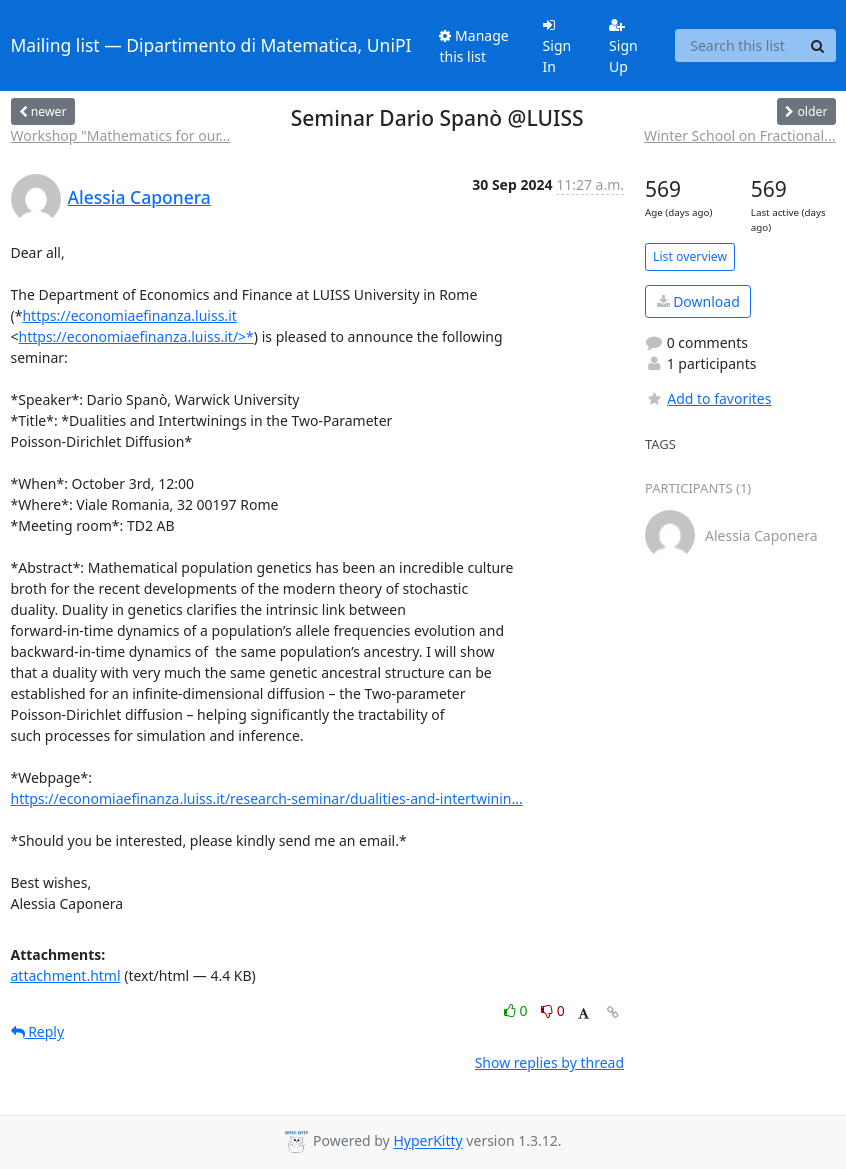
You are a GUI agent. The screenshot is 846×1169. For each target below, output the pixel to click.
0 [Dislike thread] (553, 1010)
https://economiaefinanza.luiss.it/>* (136, 336)
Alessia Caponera (139, 197)
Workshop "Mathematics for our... (121, 135)
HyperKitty (427, 1141)
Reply (38, 1031)
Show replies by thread (549, 1062)
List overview (690, 256)
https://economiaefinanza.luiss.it (129, 315)
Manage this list (473, 46)
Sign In (557, 47)
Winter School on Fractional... (740, 135)
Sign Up (623, 47)
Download (698, 301)
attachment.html (66, 975)
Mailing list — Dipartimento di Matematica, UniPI (211, 45)
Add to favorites (708, 398)
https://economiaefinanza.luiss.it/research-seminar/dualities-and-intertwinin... (267, 798)
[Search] (818, 46)
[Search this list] (738, 46)
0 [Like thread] (517, 1010)
